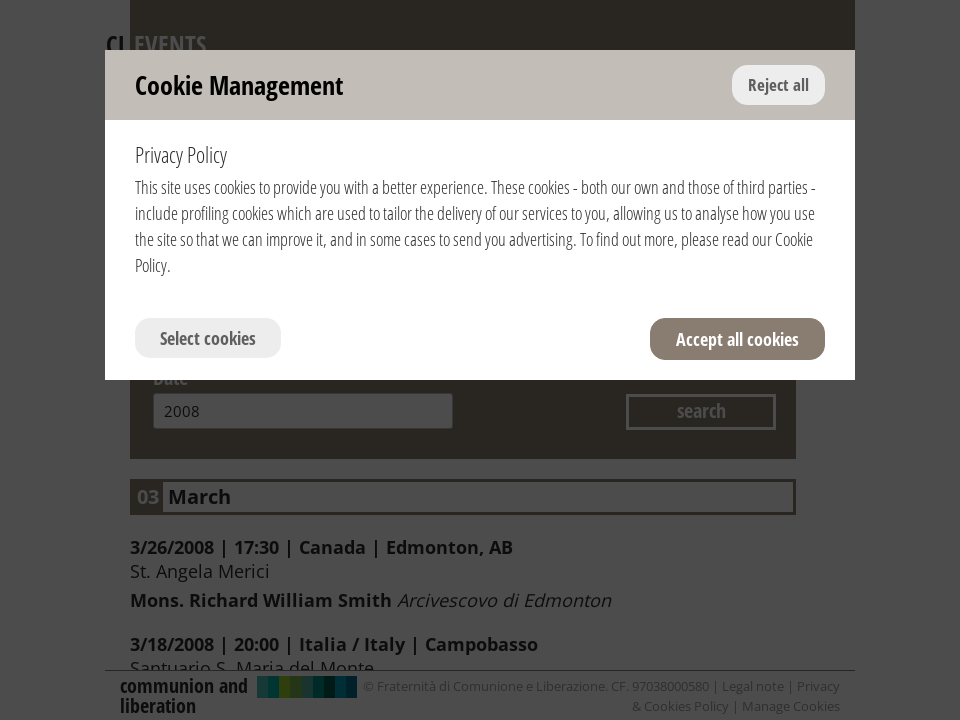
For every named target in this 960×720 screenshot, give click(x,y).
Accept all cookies (737, 339)
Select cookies (208, 338)
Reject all (778, 84)
